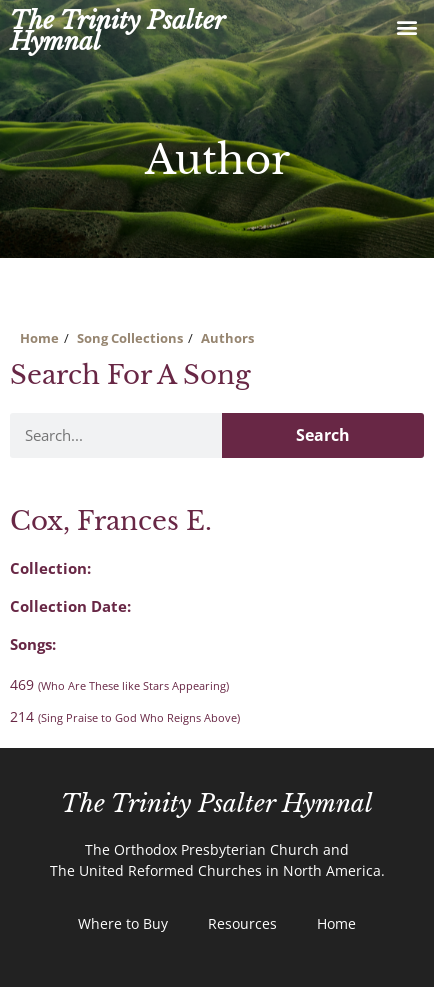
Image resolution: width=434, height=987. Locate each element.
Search (323, 435)
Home (39, 338)
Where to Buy (123, 923)
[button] (407, 26)
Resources (242, 923)
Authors (227, 338)
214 (125, 716)
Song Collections (130, 338)
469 (119, 684)
